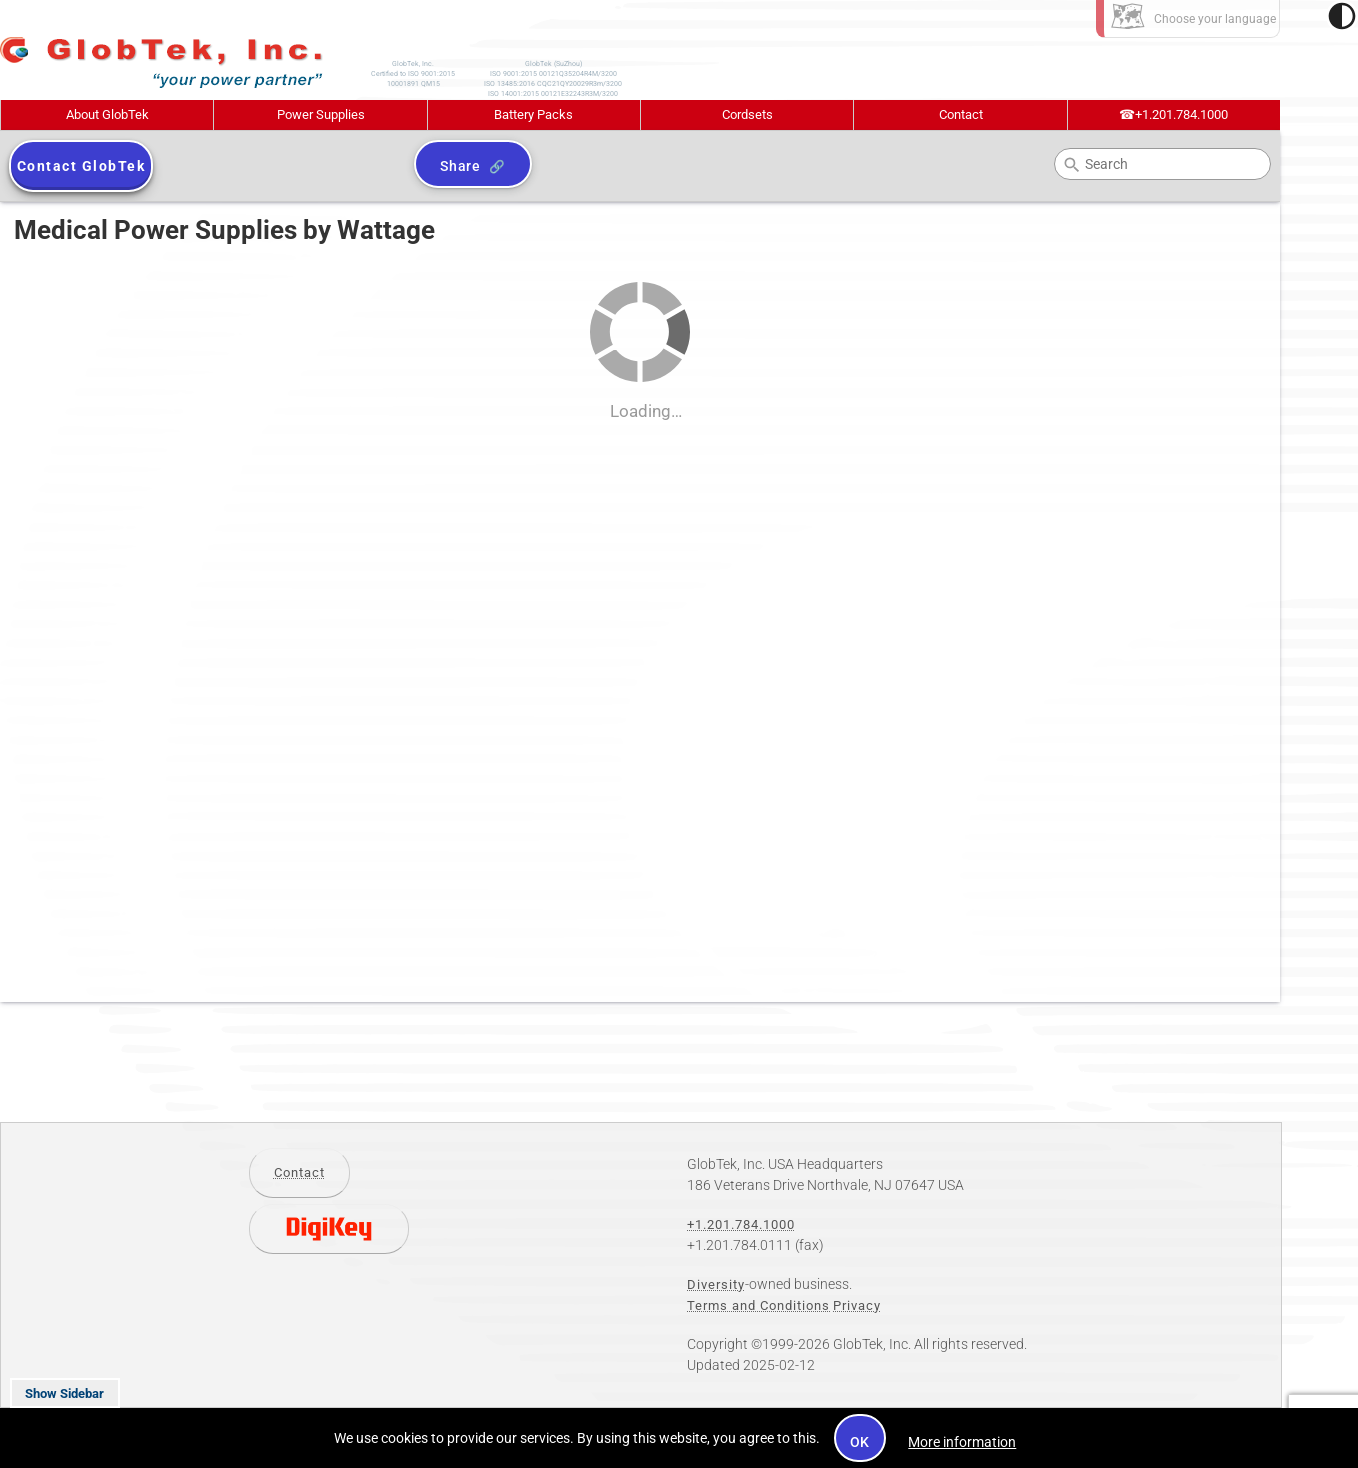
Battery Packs (533, 114)
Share (460, 166)
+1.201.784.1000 (1173, 114)
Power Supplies (321, 114)
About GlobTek (107, 114)
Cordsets (747, 114)
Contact (961, 114)
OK (860, 1442)
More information (962, 1442)
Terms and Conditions (758, 1305)
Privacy (857, 1305)
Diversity (716, 1284)
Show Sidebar (64, 1393)
